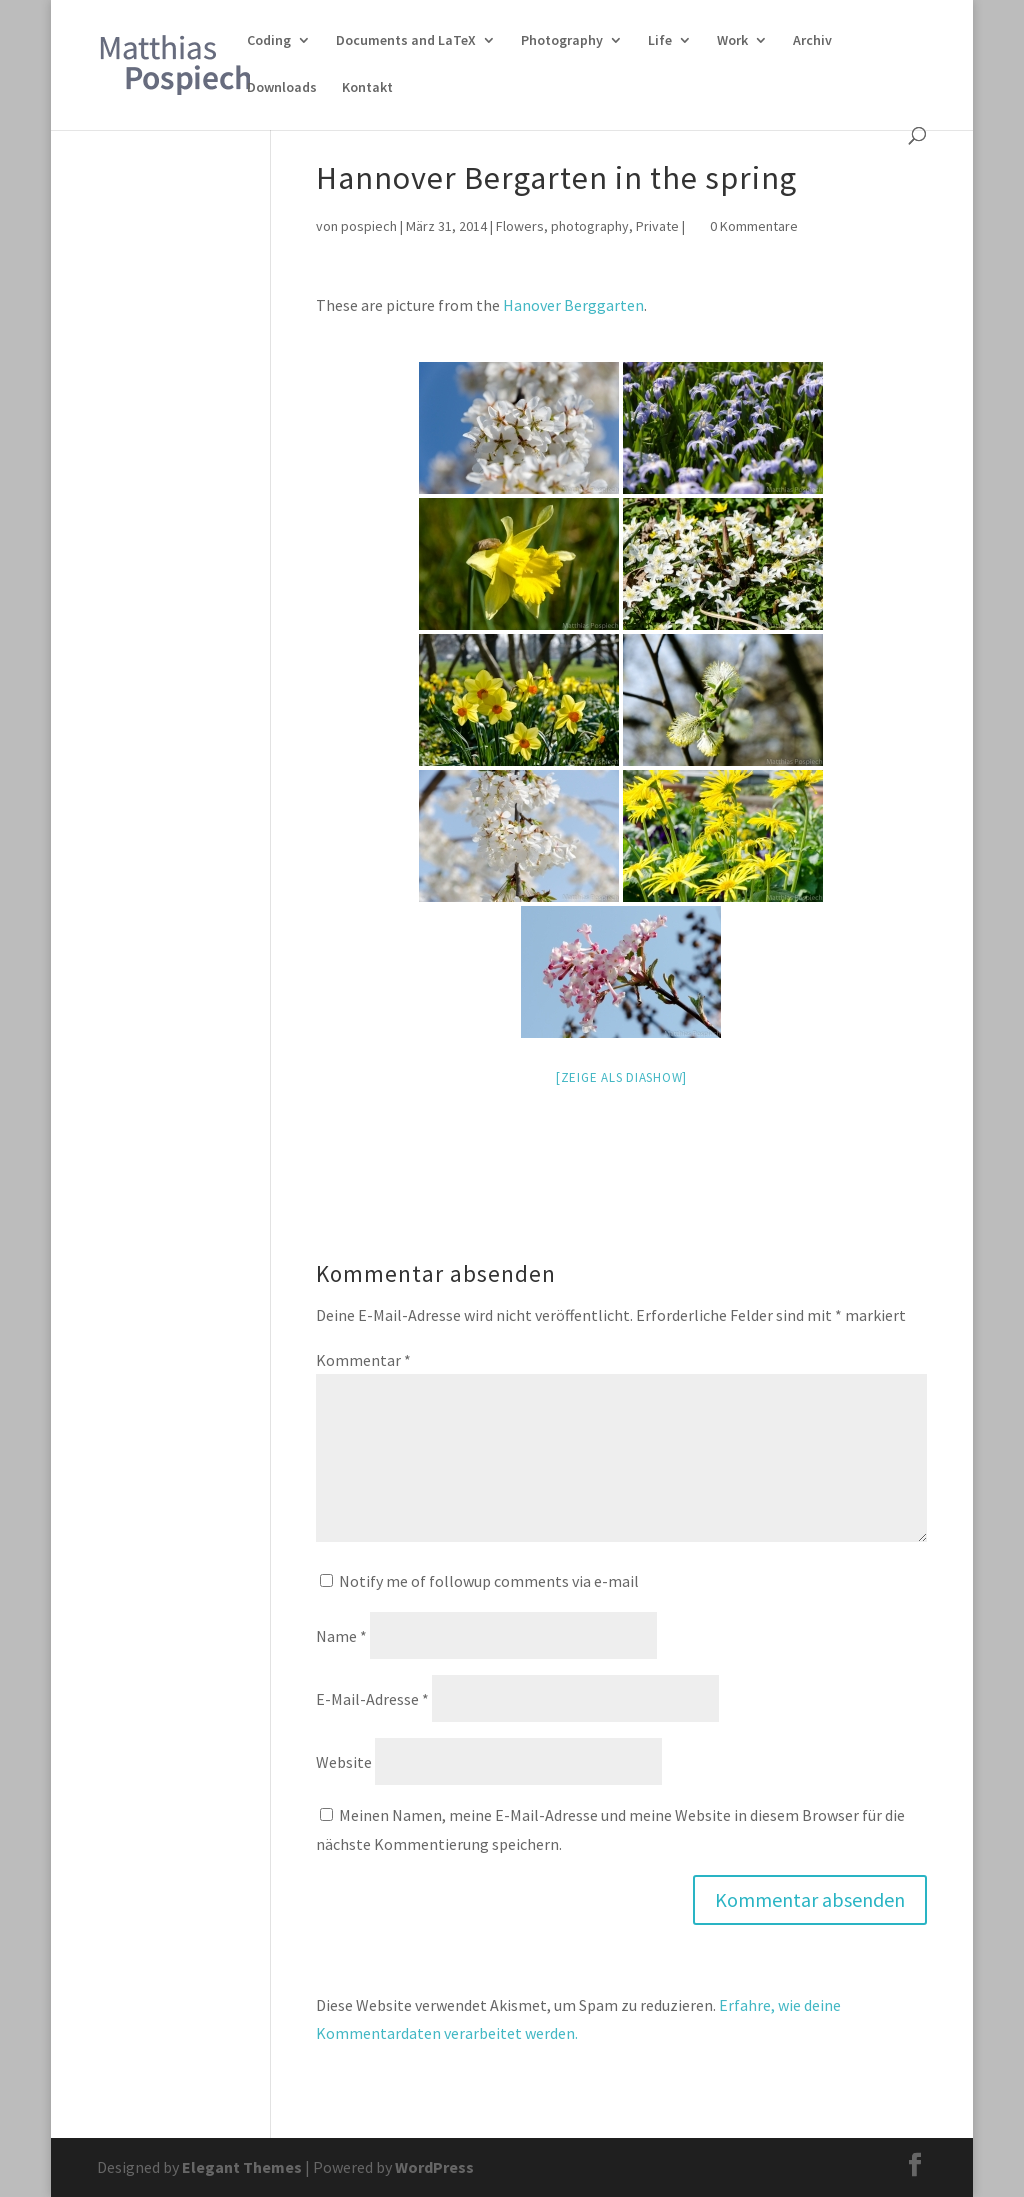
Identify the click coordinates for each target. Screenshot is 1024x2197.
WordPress (434, 2167)
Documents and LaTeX (406, 41)
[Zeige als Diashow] (621, 1077)
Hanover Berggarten (573, 305)
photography (590, 226)
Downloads (282, 88)
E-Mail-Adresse (372, 1699)
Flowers (520, 226)
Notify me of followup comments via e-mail (489, 1581)
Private (657, 226)
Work (732, 41)
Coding (269, 41)
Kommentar (363, 1360)
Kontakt (367, 88)
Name (341, 1636)
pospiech (369, 226)
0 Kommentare (754, 226)
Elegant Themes (242, 2167)
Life (660, 41)
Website (344, 1762)
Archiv (812, 41)
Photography (562, 41)
